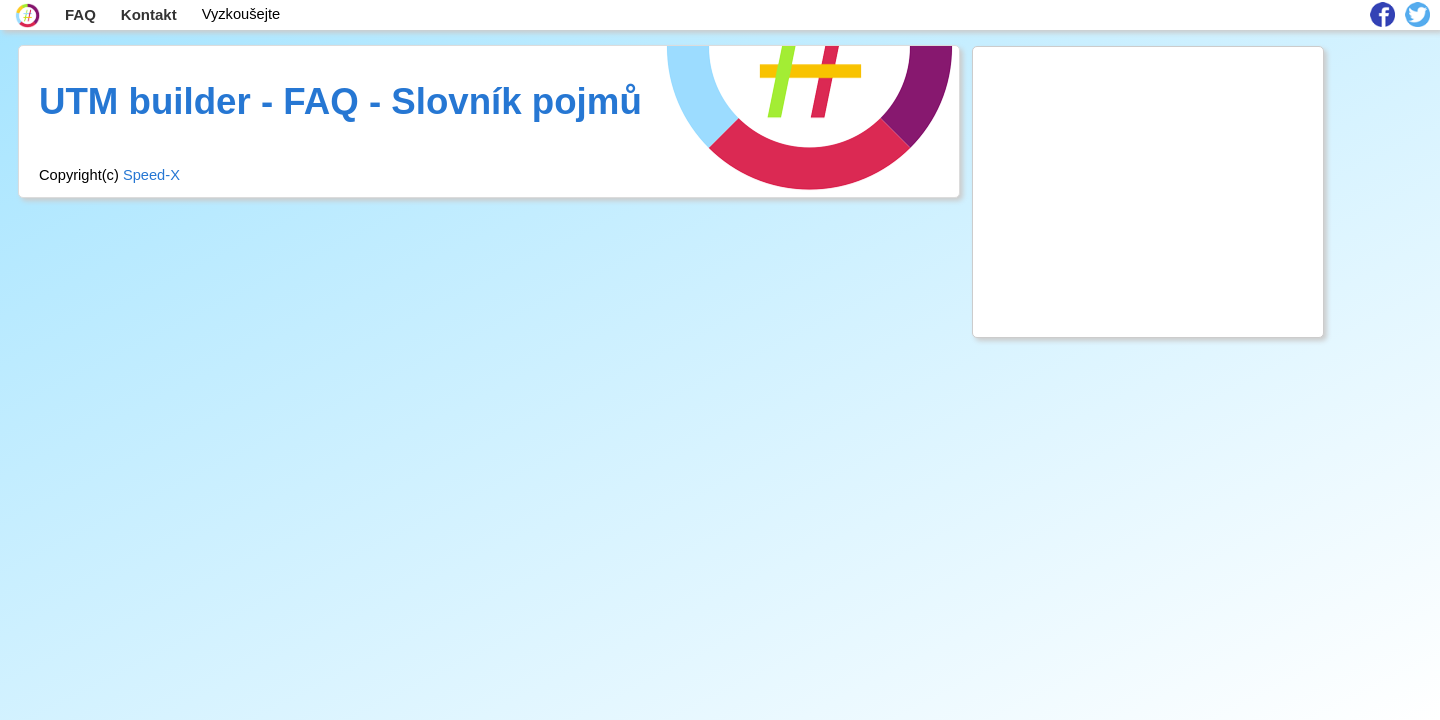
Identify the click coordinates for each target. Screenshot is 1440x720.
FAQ (80, 14)
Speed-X (151, 175)
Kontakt (149, 14)
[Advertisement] (1148, 192)
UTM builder (145, 101)
